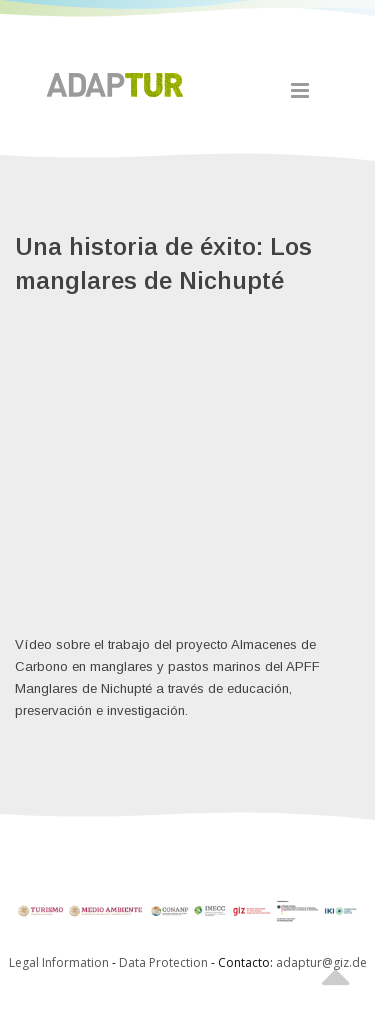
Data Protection (165, 962)
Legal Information (59, 962)
